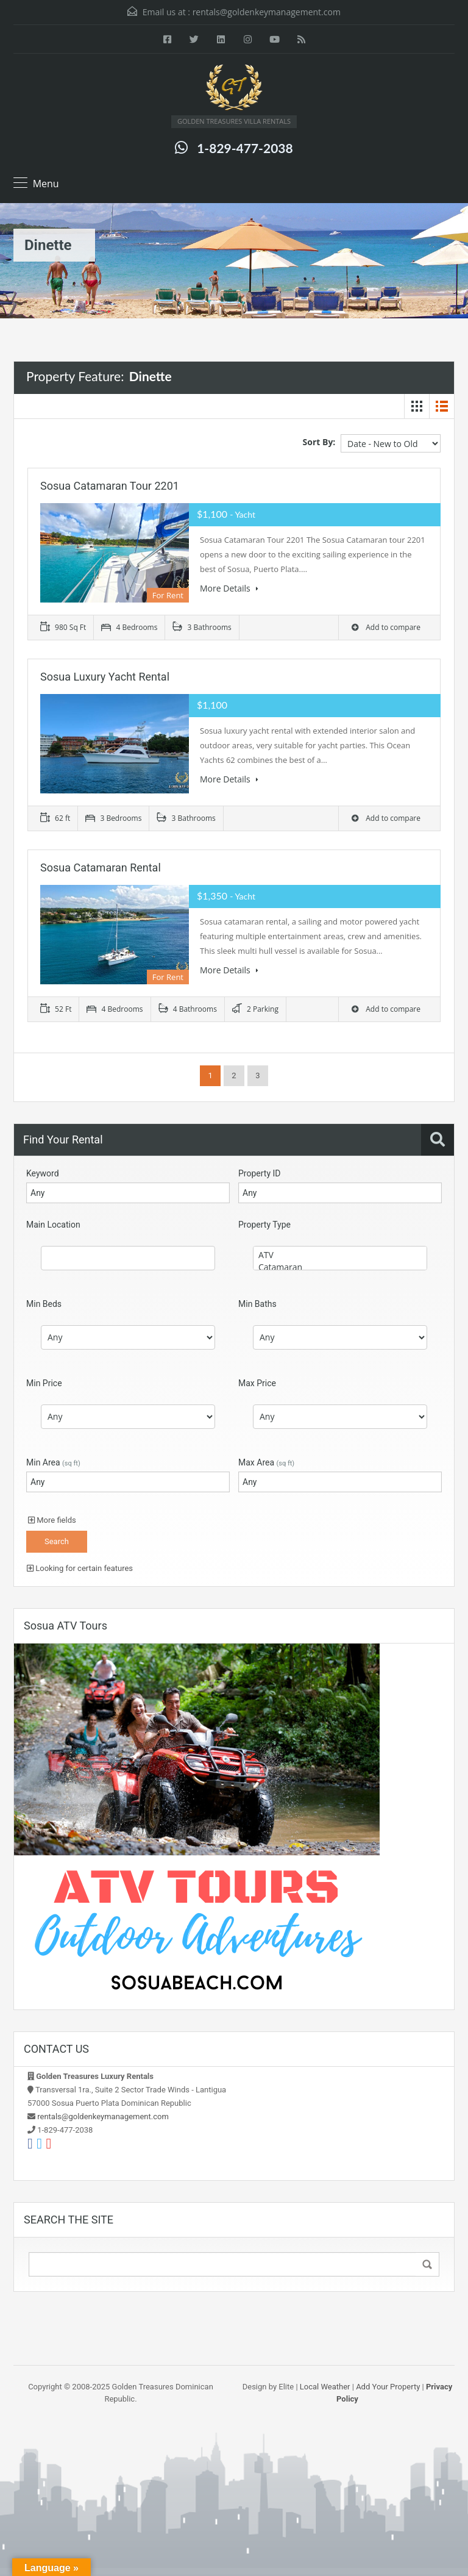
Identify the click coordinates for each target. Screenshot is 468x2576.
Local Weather (325, 2386)
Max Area (266, 1462)
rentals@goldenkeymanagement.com (267, 12)
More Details (229, 588)
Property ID (259, 1173)
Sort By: (319, 442)
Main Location (53, 1224)
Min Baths (257, 1304)
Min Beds (44, 1304)
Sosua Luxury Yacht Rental (104, 676)
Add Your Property (388, 2386)
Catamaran (340, 1267)
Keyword (42, 1173)
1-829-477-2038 (244, 148)
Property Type (264, 1224)
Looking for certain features (80, 1568)
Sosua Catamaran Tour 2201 (109, 485)
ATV (340, 1255)
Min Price (44, 1383)
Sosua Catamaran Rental (100, 867)
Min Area (53, 1462)
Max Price (257, 1383)
